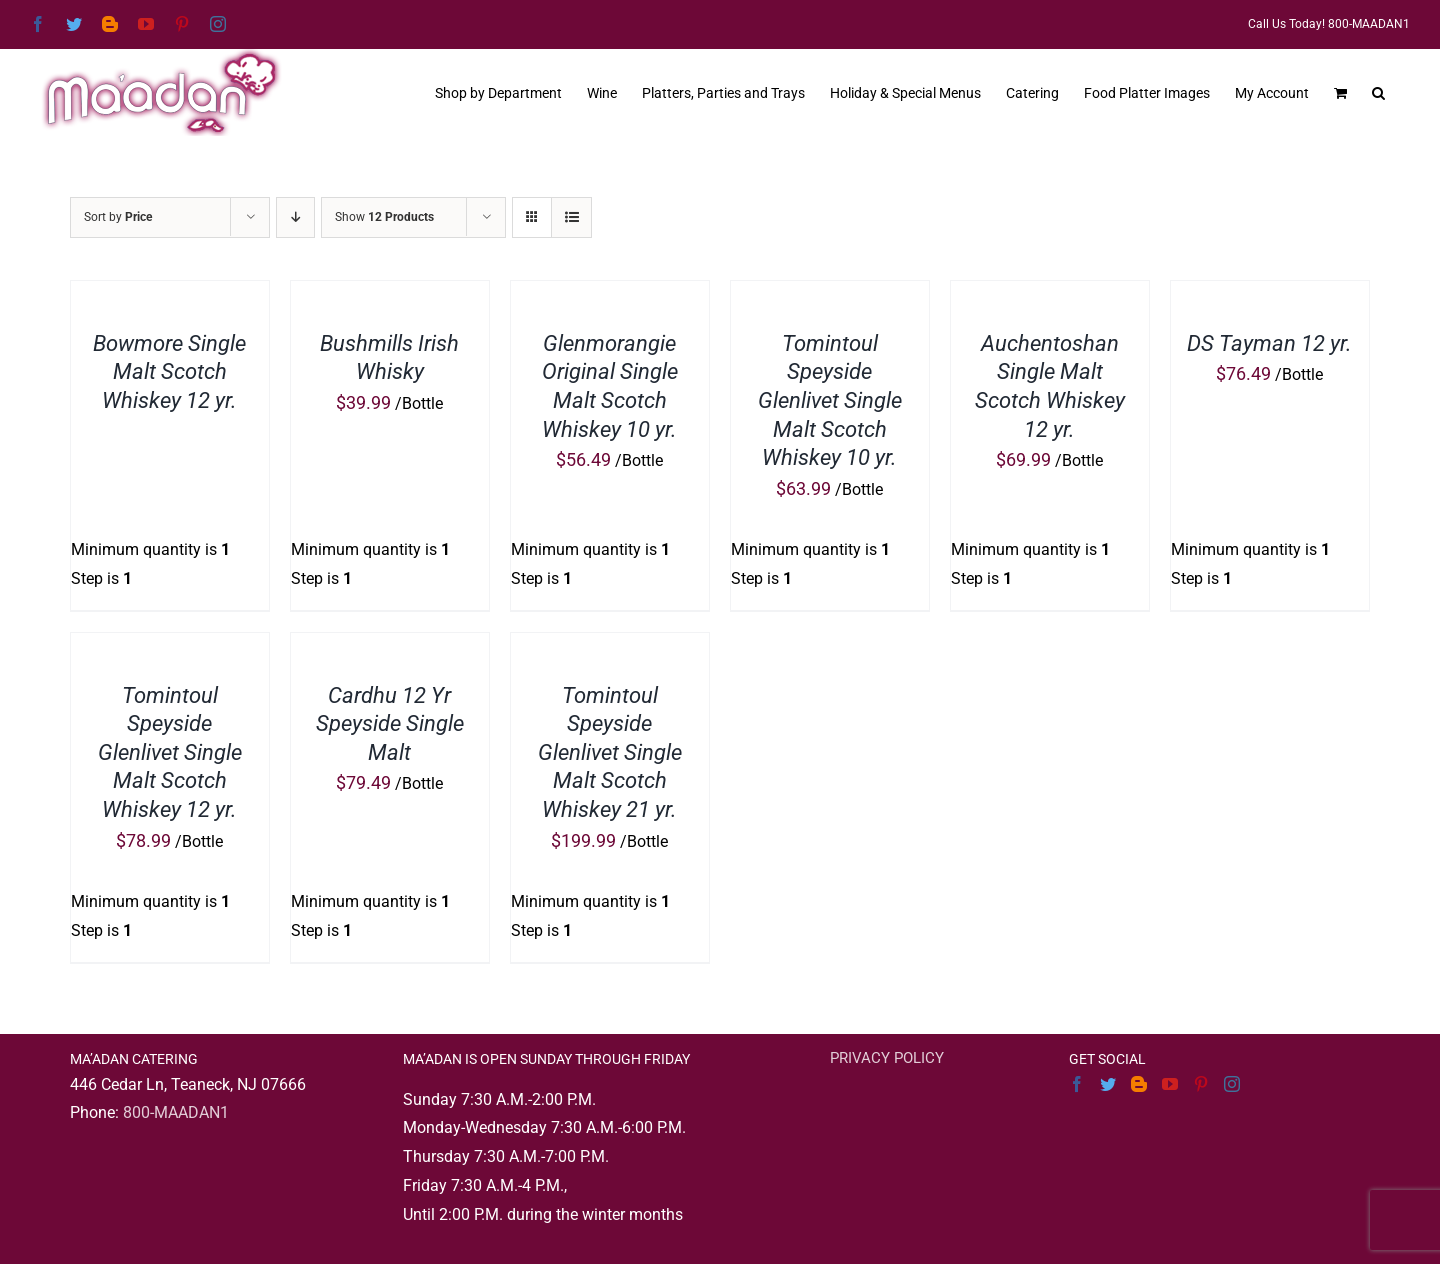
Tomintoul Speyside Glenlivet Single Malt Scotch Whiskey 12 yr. (170, 752)
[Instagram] (1232, 1084)
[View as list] (571, 217)
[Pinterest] (1201, 1084)
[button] (1378, 91)
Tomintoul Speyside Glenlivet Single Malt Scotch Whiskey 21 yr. (610, 752)
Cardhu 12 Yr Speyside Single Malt (390, 724)
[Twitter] (1108, 1084)
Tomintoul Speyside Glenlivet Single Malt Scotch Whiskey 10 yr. (830, 400)
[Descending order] (295, 217)
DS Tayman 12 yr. (1269, 343)
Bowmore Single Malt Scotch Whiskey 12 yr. (169, 372)
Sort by (118, 217)
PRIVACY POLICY (887, 1058)
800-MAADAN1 (176, 1112)
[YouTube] (1170, 1084)
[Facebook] (1077, 1084)
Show (384, 217)
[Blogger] (1139, 1084)
